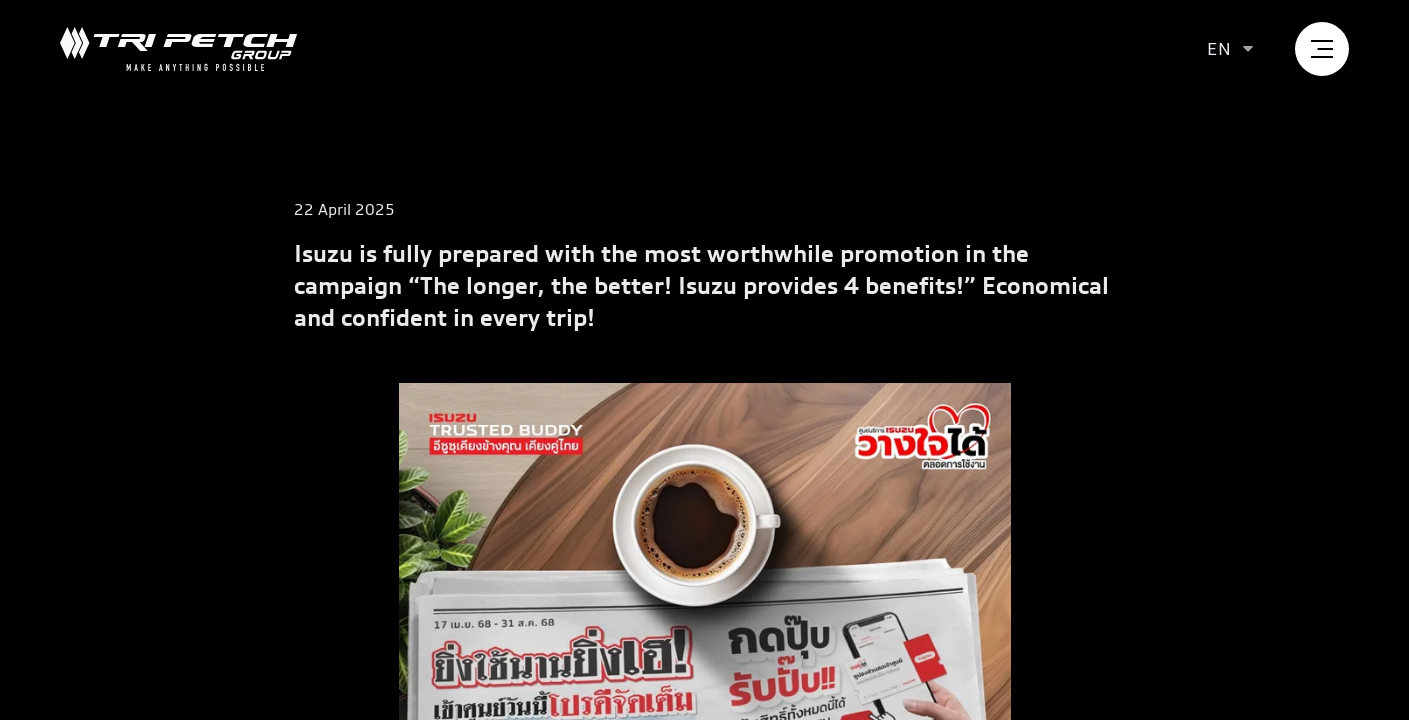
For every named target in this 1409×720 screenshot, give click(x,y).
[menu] (1322, 49)
